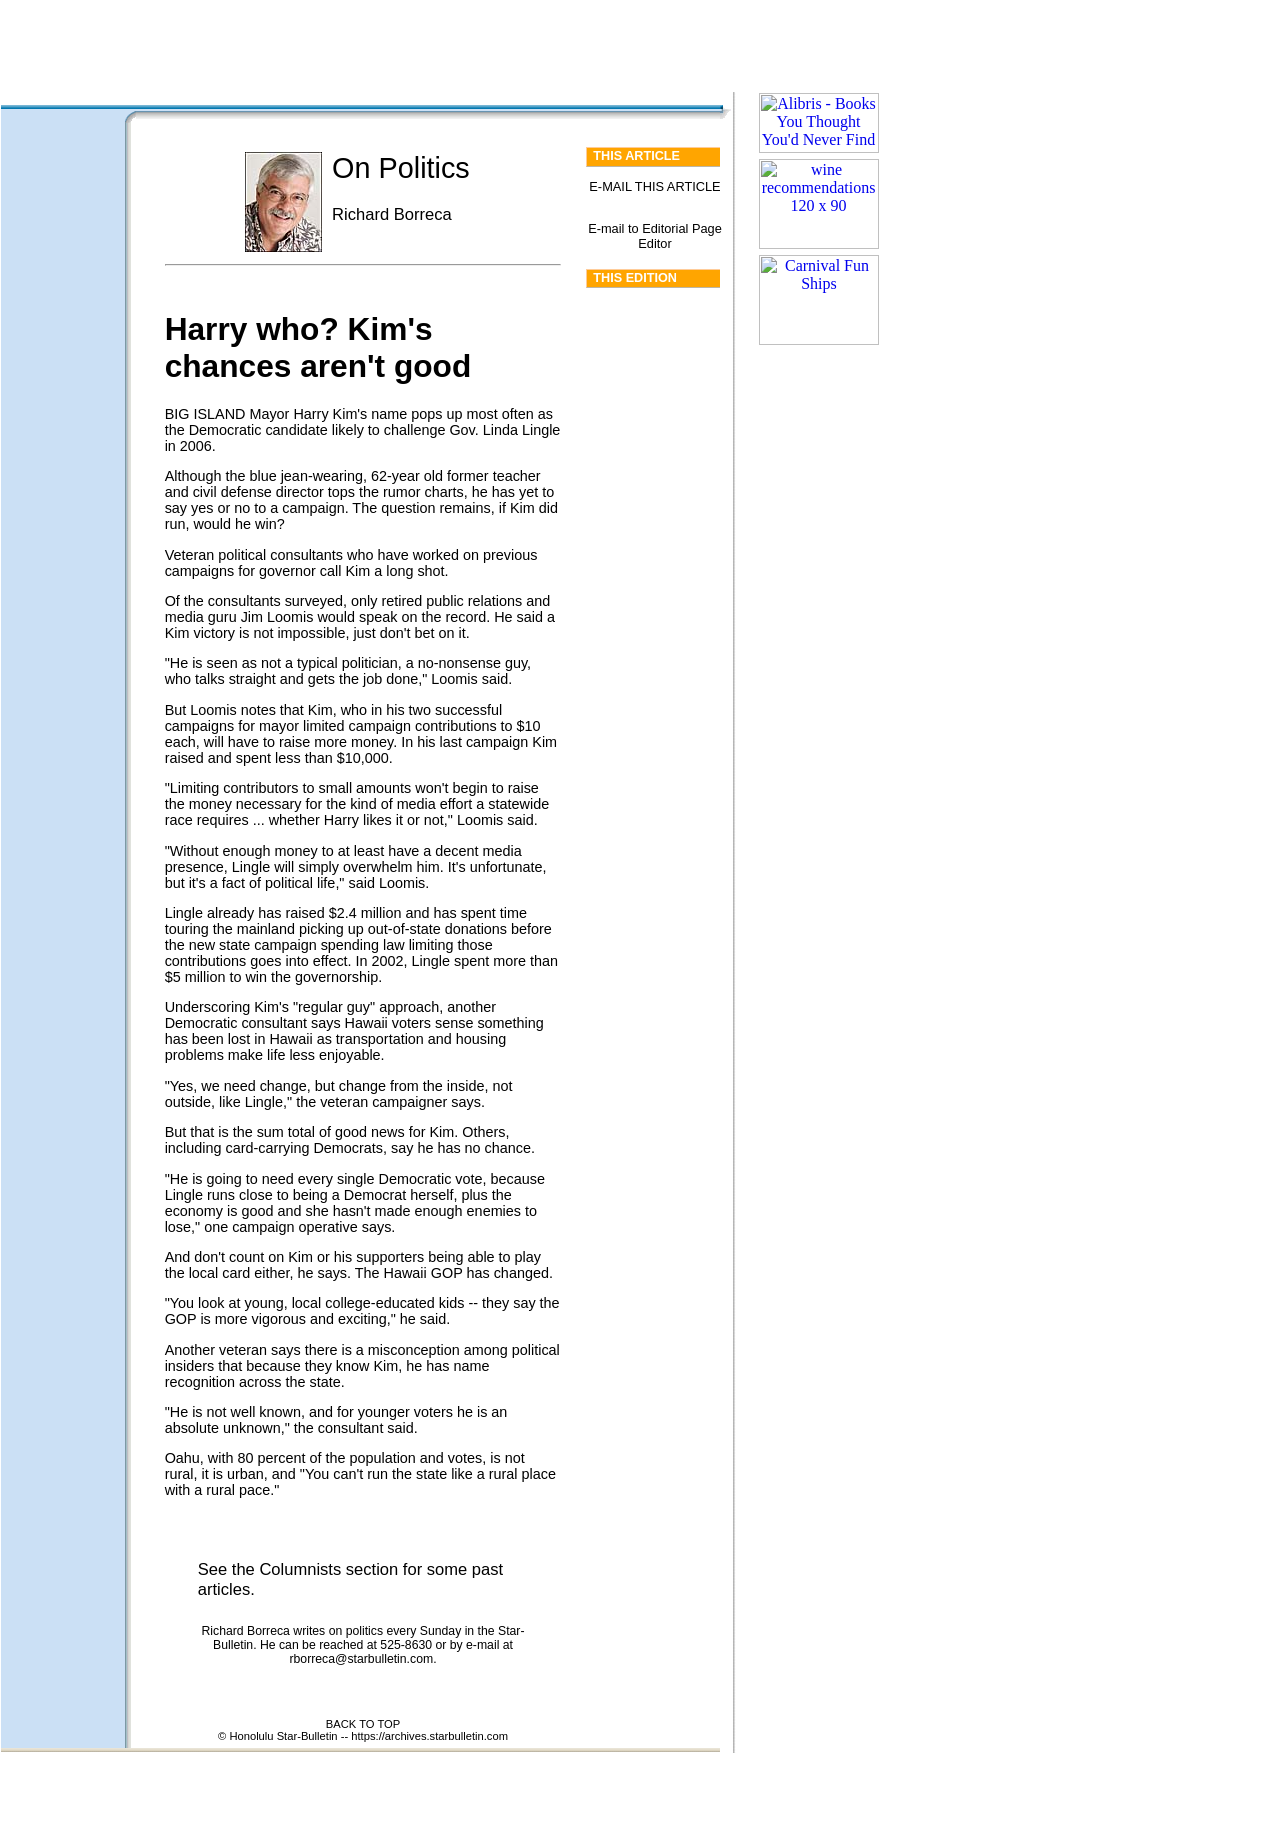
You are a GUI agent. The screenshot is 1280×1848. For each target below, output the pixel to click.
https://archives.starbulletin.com (429, 1736)
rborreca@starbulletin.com (361, 1659)
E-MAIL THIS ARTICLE (654, 186)
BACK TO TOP (363, 1724)
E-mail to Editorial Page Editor (655, 236)
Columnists (300, 1569)
